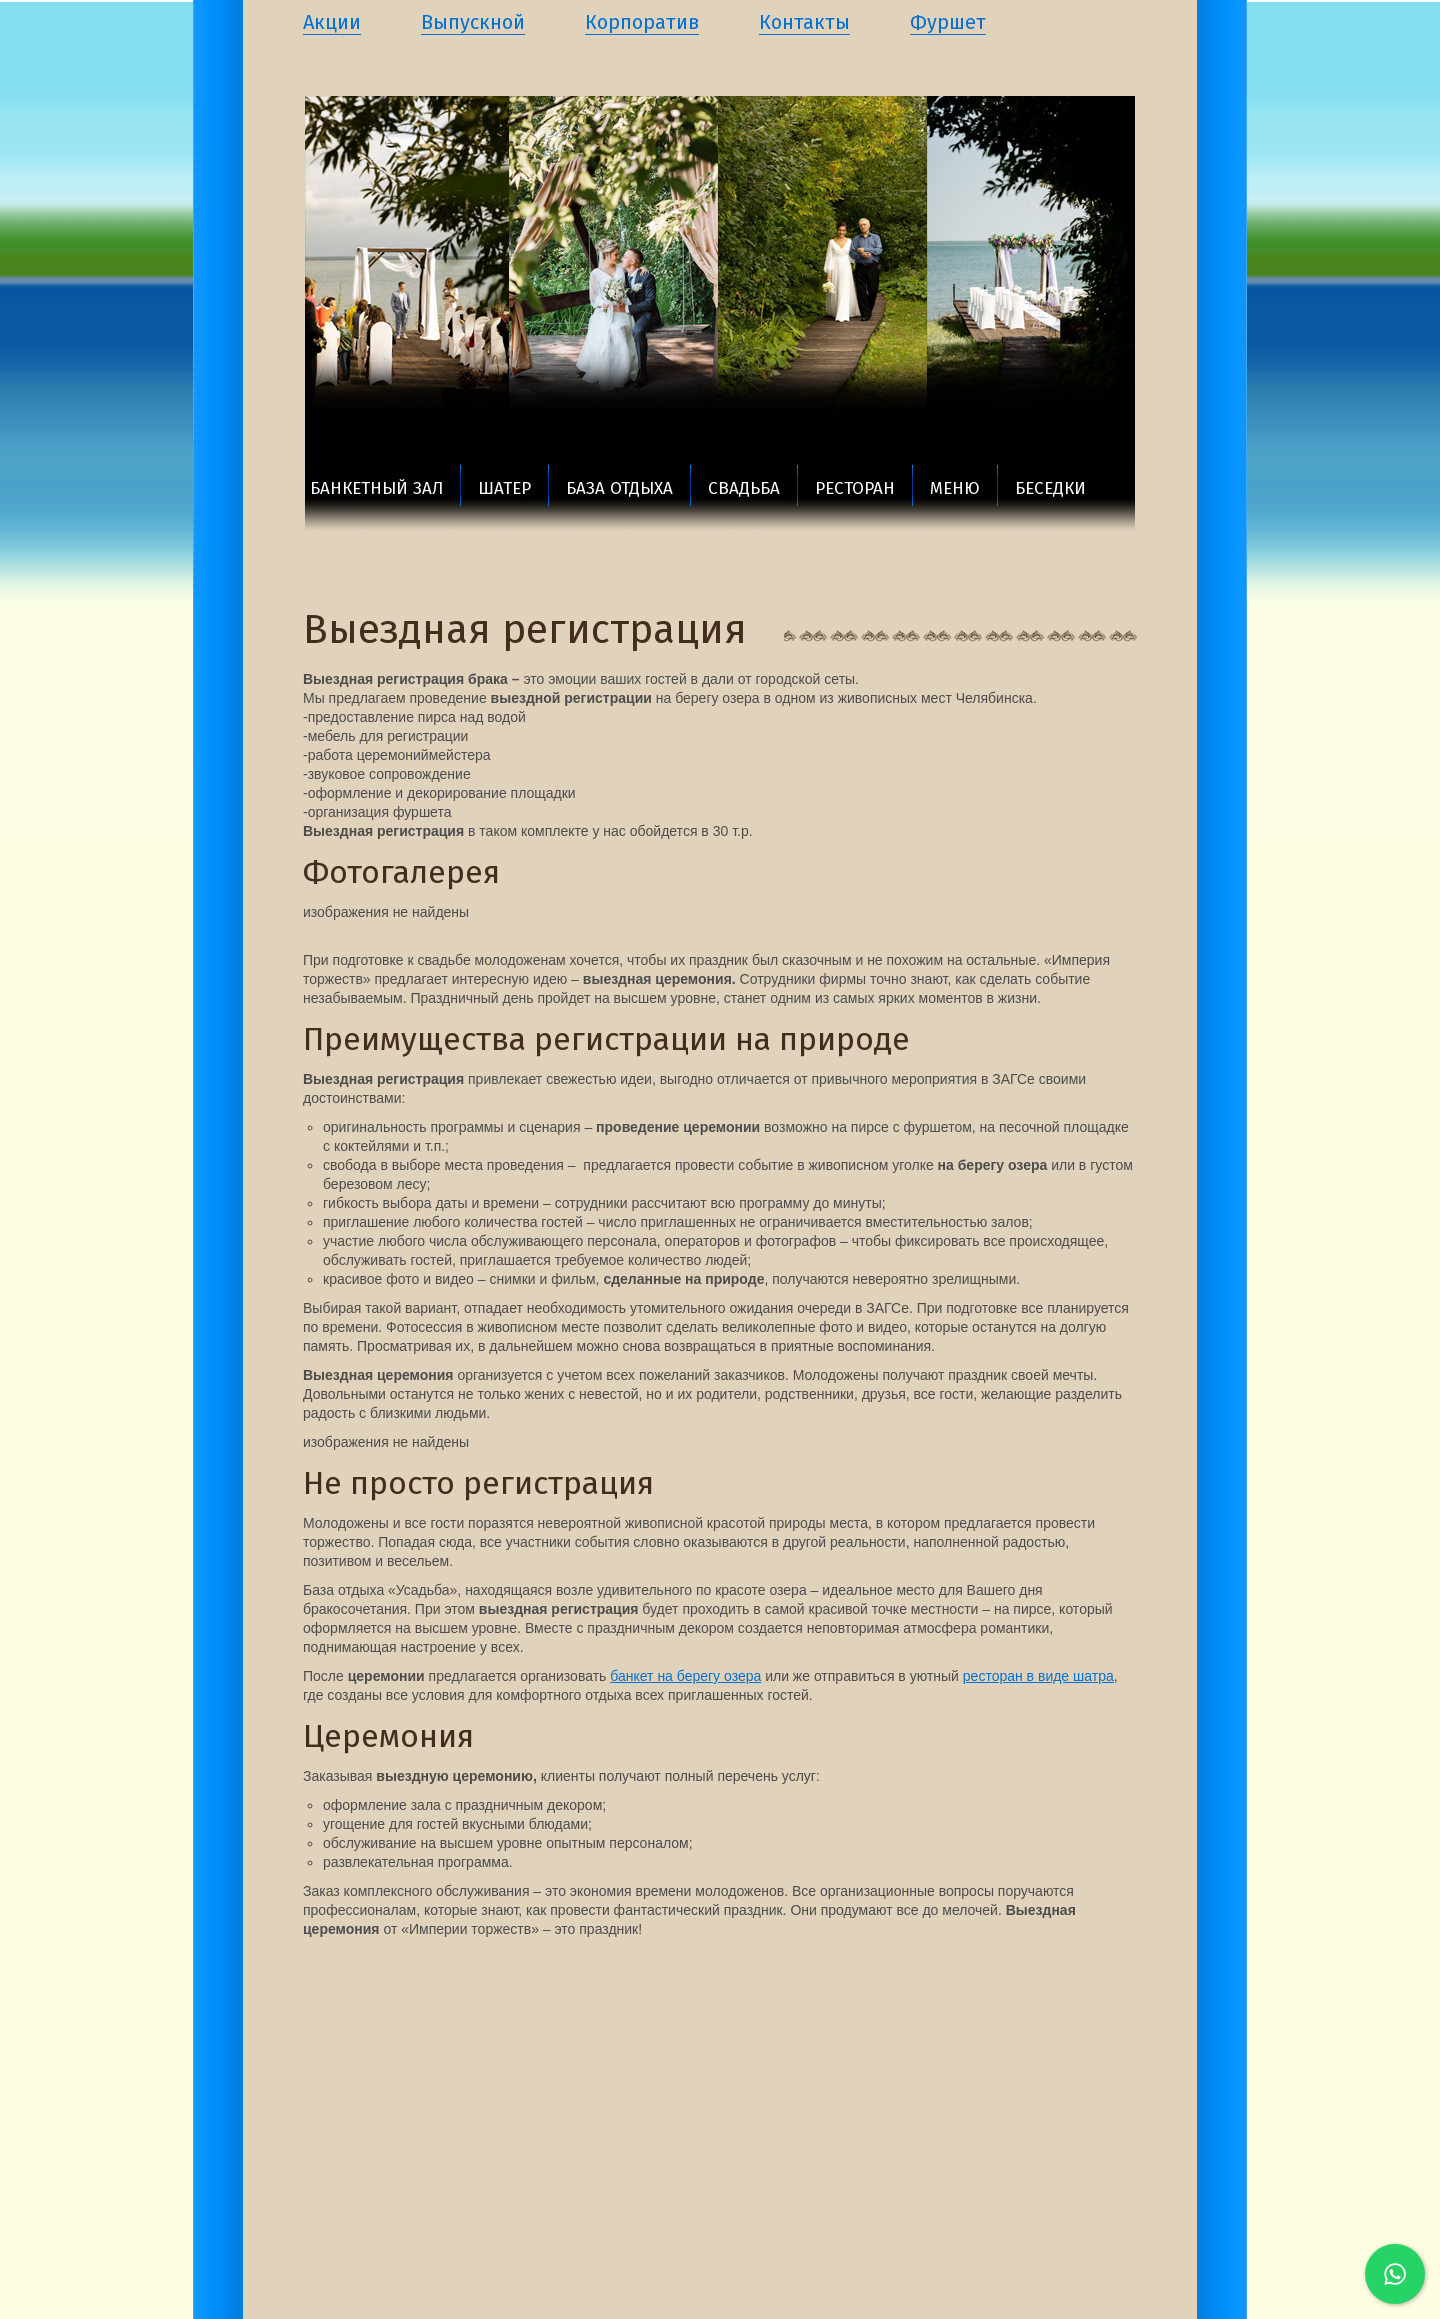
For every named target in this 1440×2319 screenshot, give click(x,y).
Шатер (504, 488)
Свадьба (744, 488)
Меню (955, 488)
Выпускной (473, 22)
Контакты (804, 22)
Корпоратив (642, 22)
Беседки (1050, 488)
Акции (332, 22)
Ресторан (855, 488)
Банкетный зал (376, 488)
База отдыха (619, 488)
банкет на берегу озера (685, 1676)
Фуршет (948, 22)
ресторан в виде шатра (1038, 1676)
